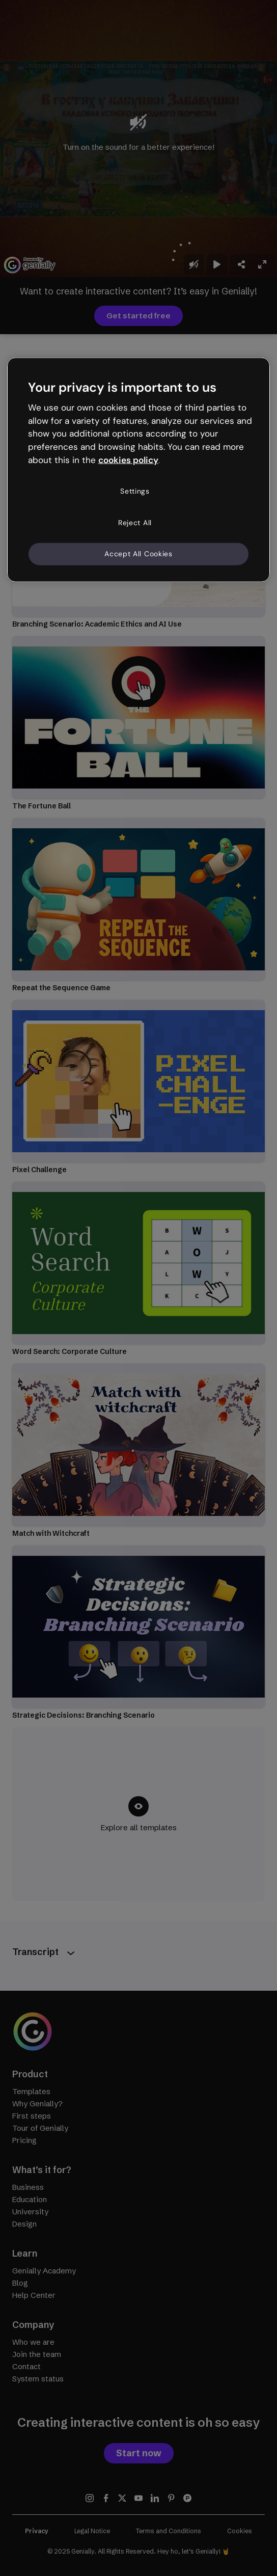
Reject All (135, 522)
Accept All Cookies (138, 553)
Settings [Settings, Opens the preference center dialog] (135, 491)
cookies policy (128, 460)
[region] (138, 469)
